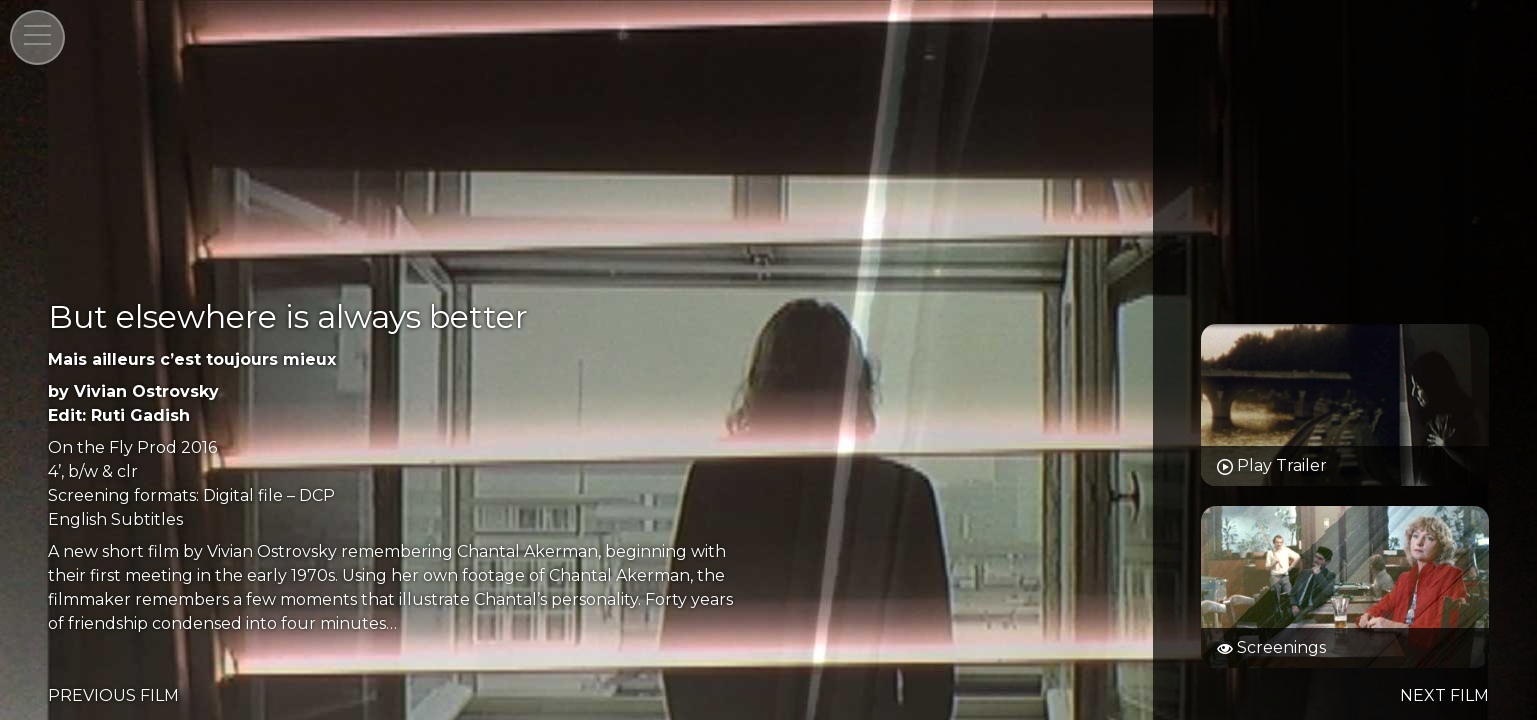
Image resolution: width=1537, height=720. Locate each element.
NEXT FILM (1444, 695)
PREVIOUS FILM (113, 695)
